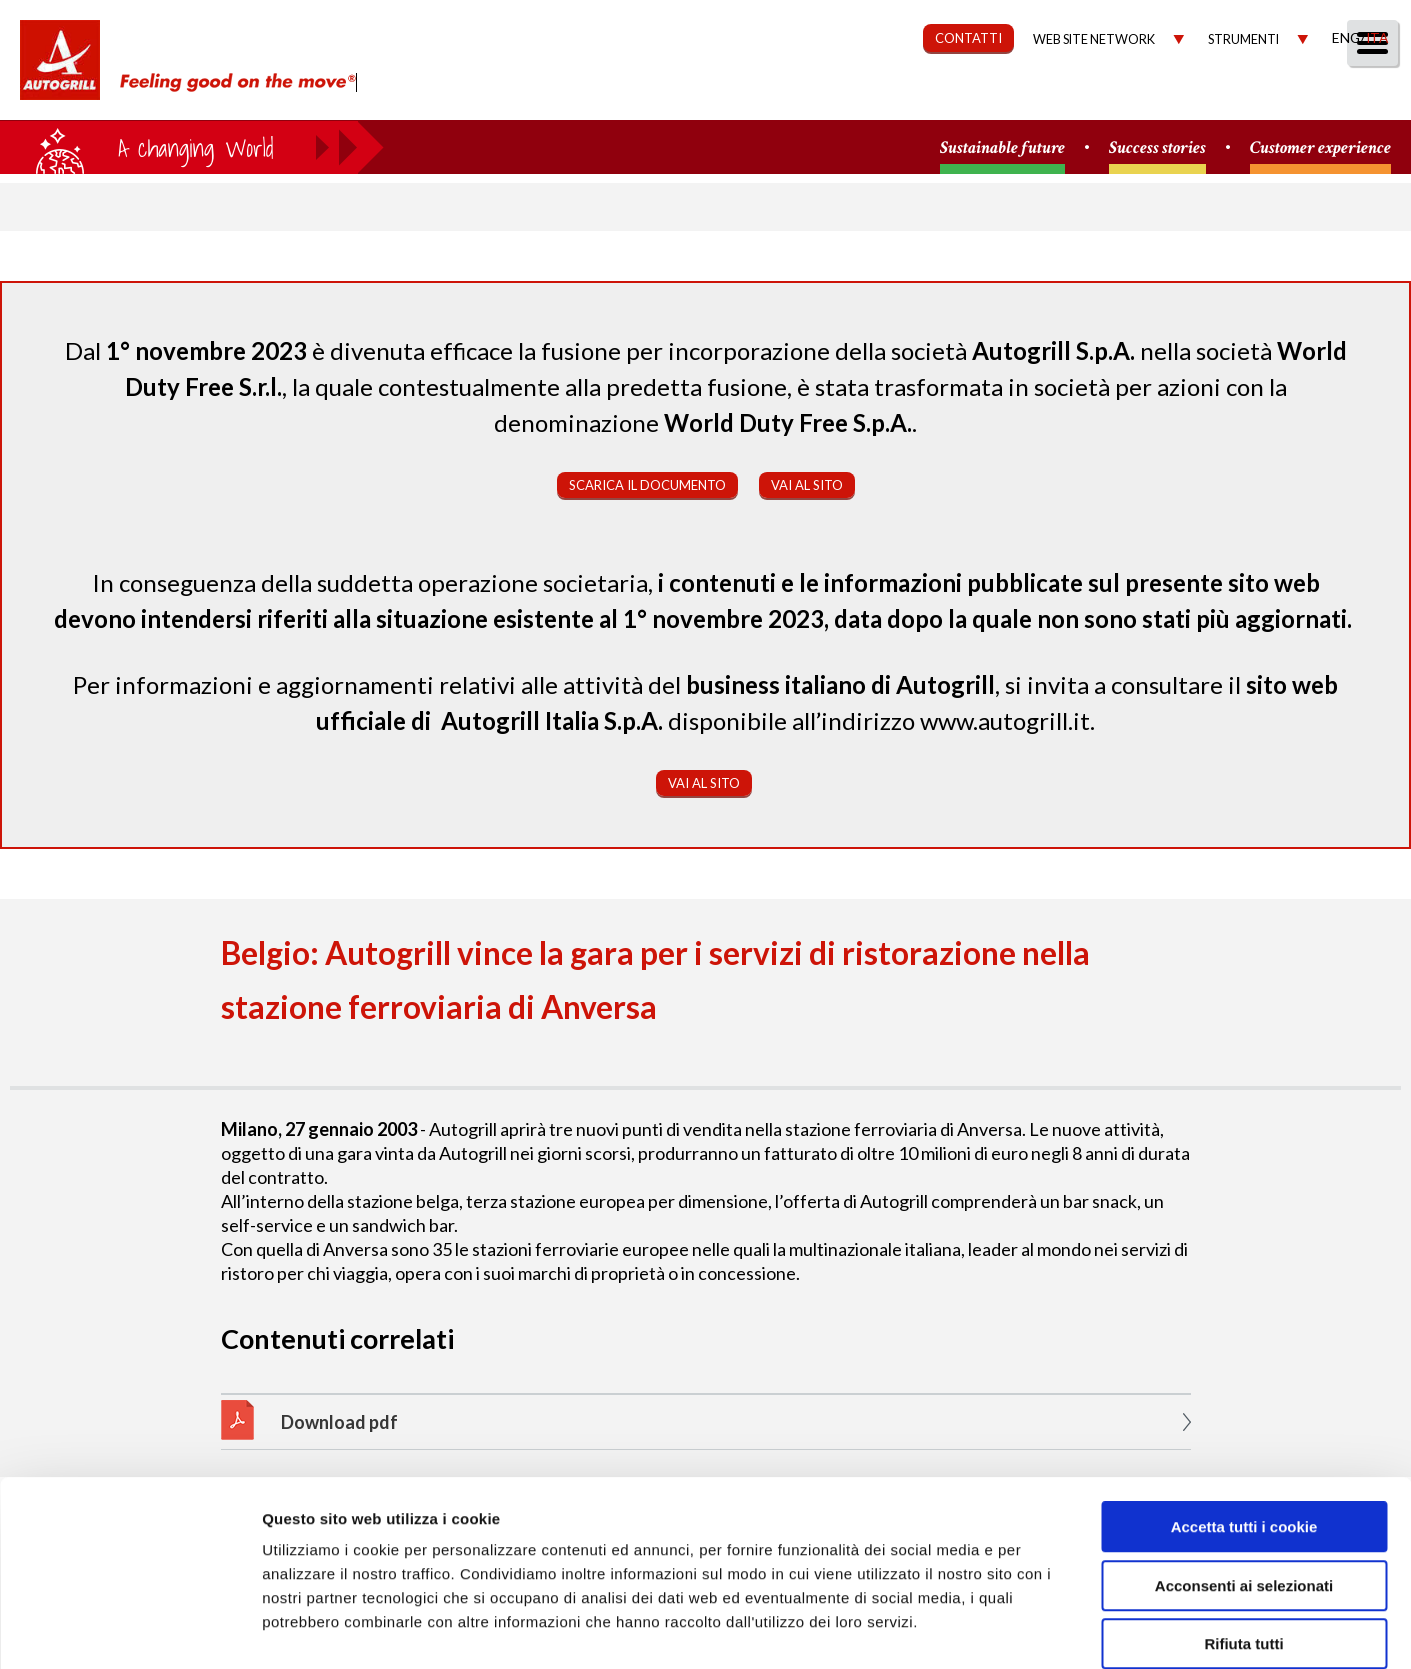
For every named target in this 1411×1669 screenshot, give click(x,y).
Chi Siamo (635, 96)
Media (1273, 96)
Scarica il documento (647, 485)
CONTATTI (968, 38)
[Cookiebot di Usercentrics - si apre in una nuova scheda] (129, 1630)
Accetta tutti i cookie (1244, 1424)
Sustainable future (1002, 148)
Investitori (1165, 96)
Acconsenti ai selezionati (1244, 1483)
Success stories (1157, 148)
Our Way (748, 96)
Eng (1346, 37)
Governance (1026, 96)
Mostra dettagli (1062, 1629)
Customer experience (1320, 148)
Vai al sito (807, 485)
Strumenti (1243, 39)
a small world (192, 147)
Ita (1377, 37)
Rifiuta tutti (1243, 1541)
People (1363, 96)
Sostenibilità (878, 96)
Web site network (1094, 39)
